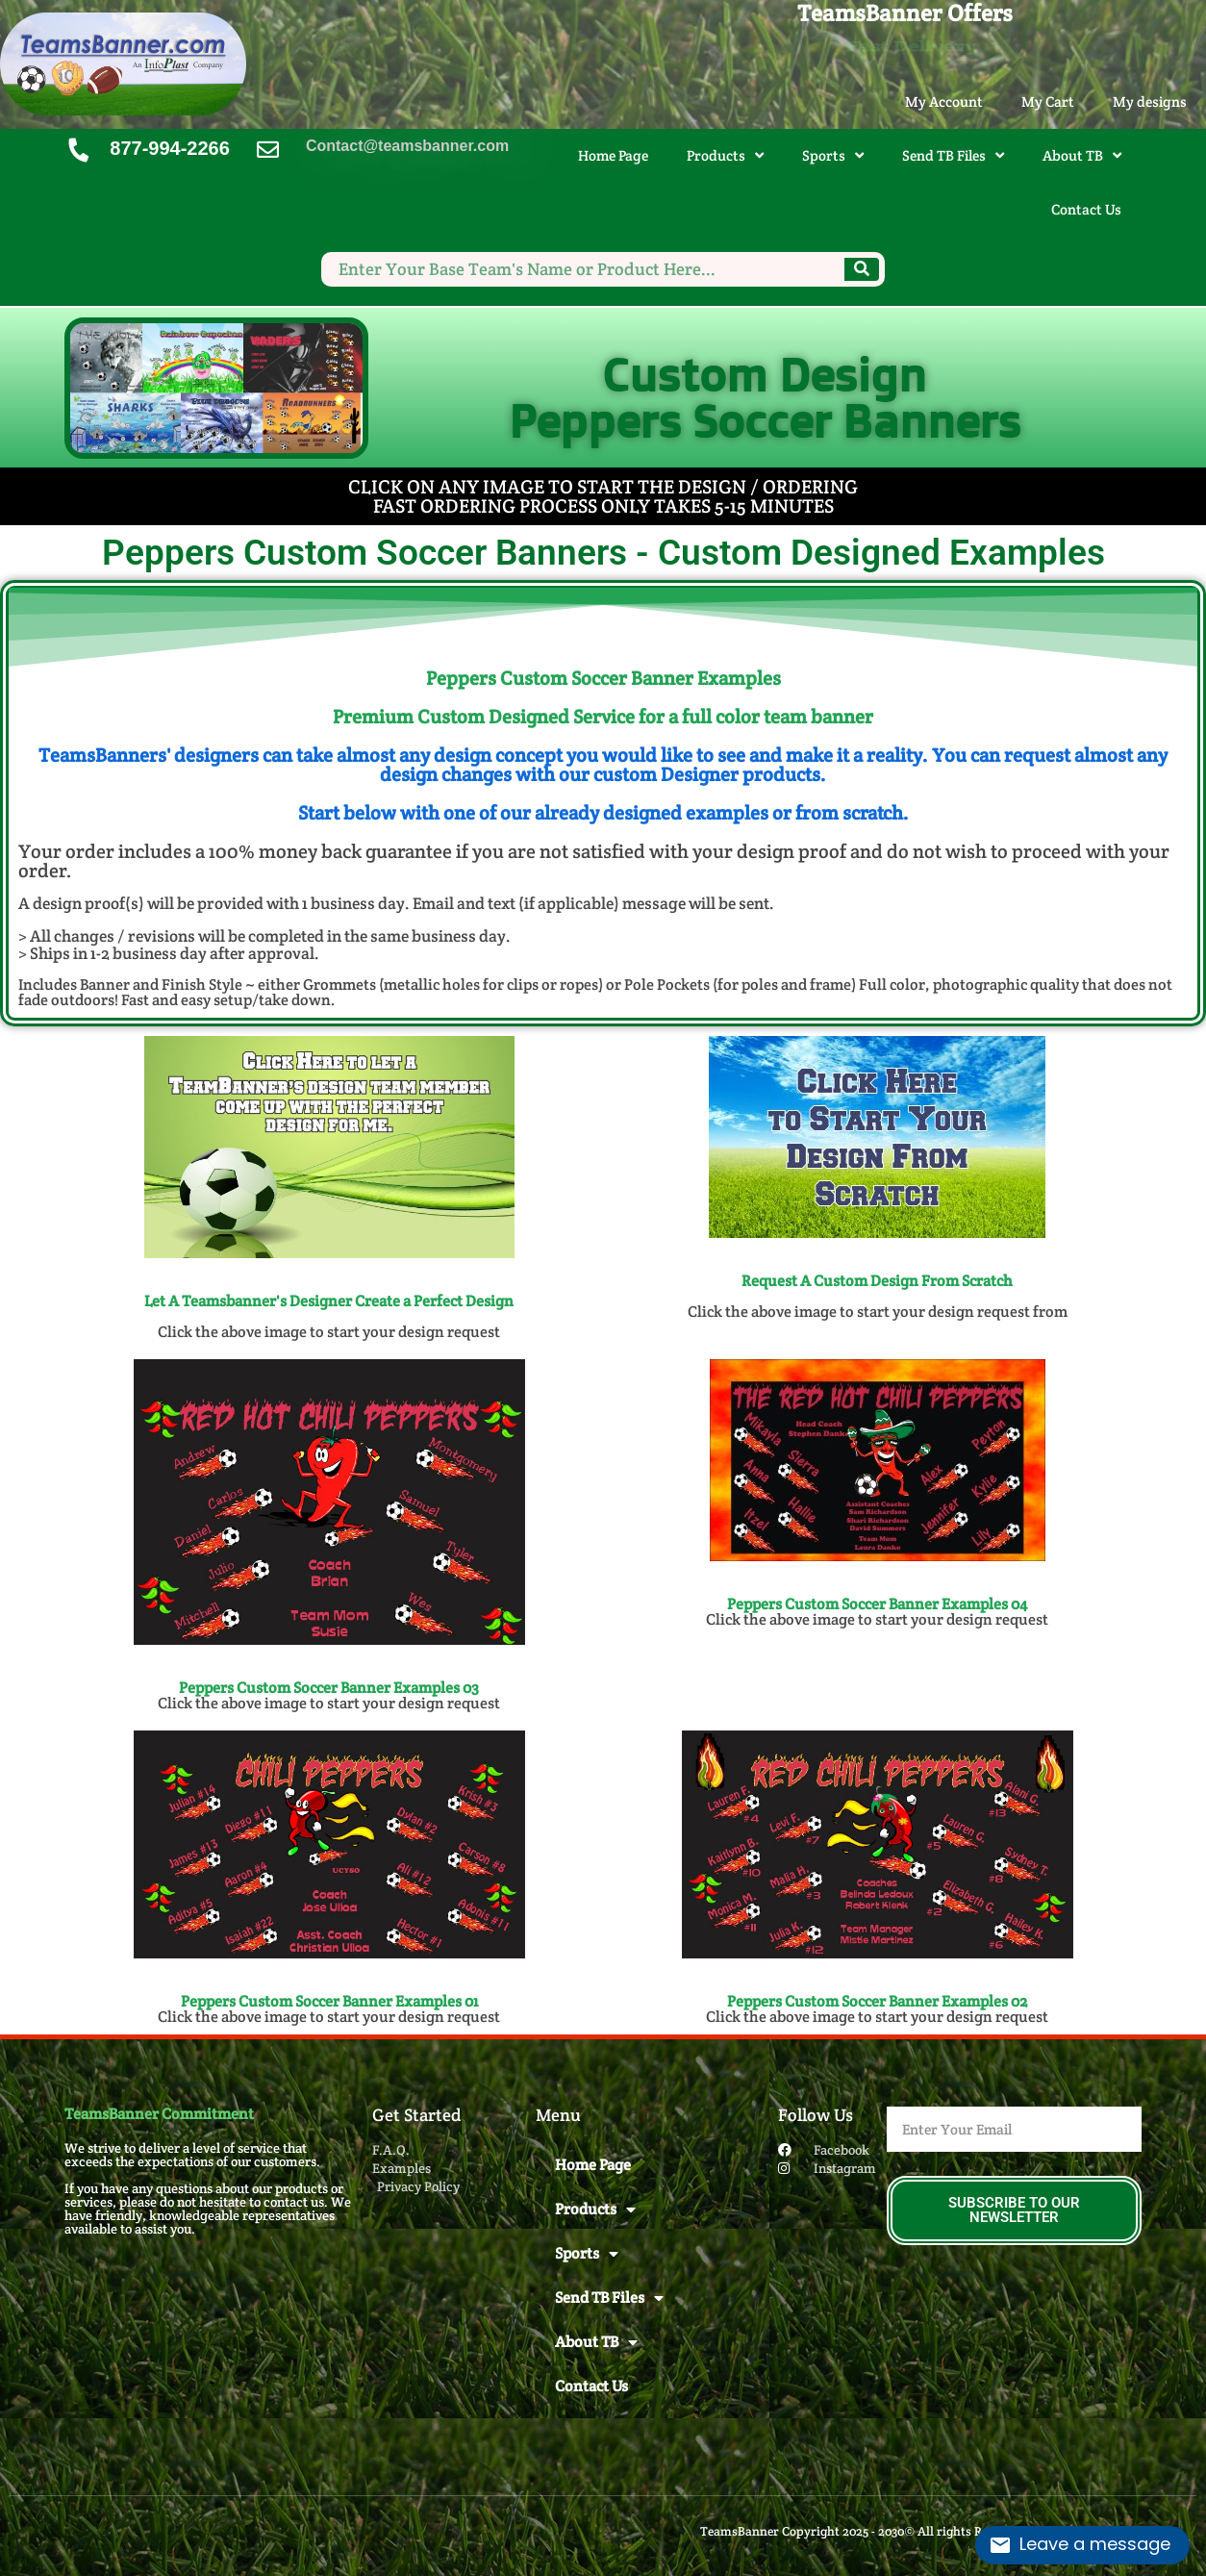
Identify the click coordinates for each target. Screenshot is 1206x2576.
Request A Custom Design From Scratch (877, 1281)
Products (725, 155)
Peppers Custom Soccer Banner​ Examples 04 (877, 1604)
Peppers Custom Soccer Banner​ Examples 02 (877, 2001)
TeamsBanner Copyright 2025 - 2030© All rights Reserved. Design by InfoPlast (921, 2531)
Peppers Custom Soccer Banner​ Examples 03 (329, 1688)
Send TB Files (953, 155)
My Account (944, 101)
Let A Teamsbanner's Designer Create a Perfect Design (329, 1301)
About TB (1082, 155)
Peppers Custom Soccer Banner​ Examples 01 (329, 2001)
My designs (1150, 101)
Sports (833, 155)
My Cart (1047, 101)
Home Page (613, 155)
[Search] (861, 269)
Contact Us (1086, 209)
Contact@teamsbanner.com (407, 146)
